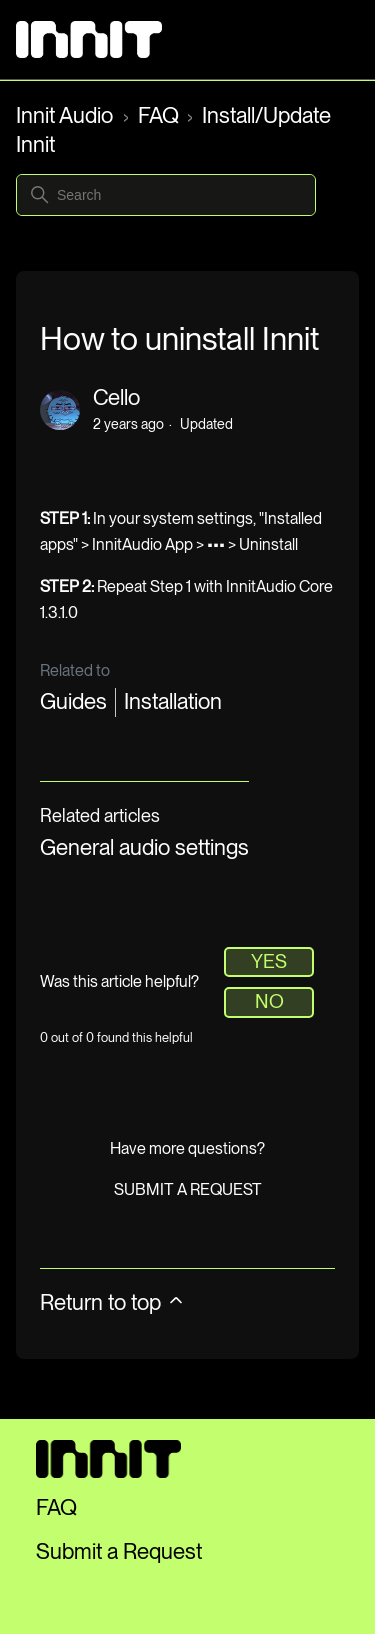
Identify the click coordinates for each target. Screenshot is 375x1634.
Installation (173, 701)
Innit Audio (67, 115)
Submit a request (188, 1189)
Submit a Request (119, 1551)
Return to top (113, 1302)
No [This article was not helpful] (269, 1001)
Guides (73, 701)
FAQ (158, 115)
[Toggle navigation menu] (323, 40)
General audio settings (144, 847)
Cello (116, 397)
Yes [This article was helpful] (269, 961)
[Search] (166, 195)
